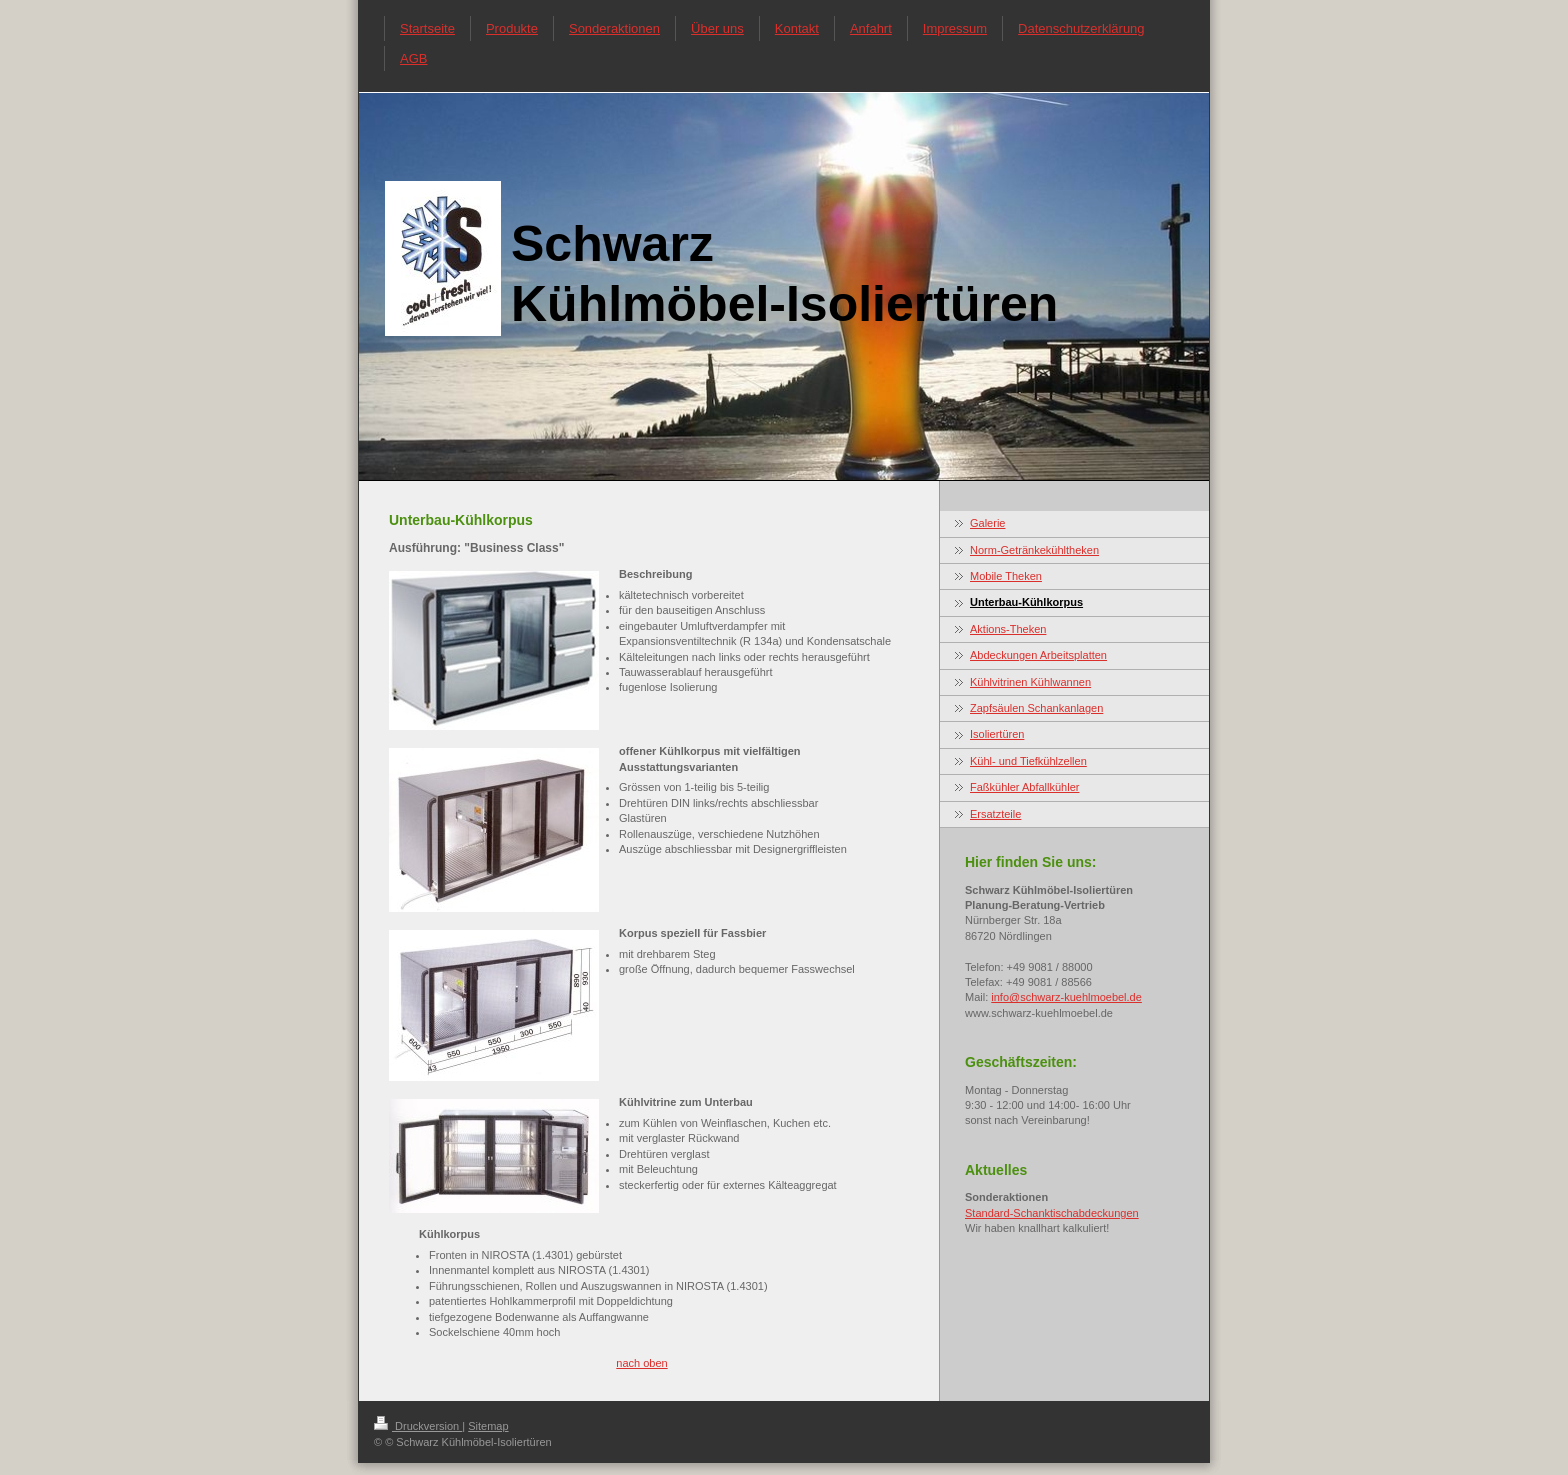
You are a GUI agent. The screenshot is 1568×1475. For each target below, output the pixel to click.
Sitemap (488, 1426)
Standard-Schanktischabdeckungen (1052, 1213)
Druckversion (418, 1426)
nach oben (641, 1363)
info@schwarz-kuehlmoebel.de (1066, 997)
